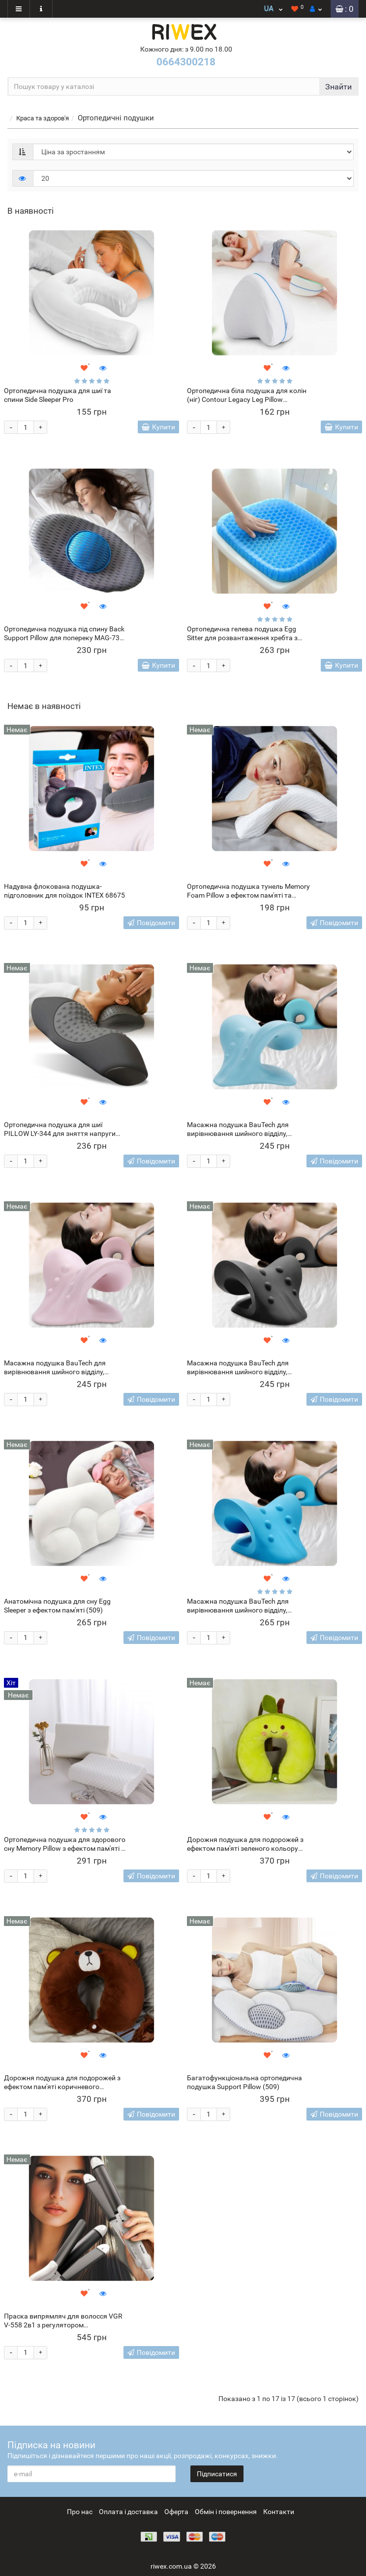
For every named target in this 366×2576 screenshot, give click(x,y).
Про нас (79, 2512)
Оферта (176, 2512)
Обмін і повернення (226, 2512)
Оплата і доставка (128, 2512)
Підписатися (217, 2474)
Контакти (278, 2512)
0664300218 (185, 62)
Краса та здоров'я (42, 118)
